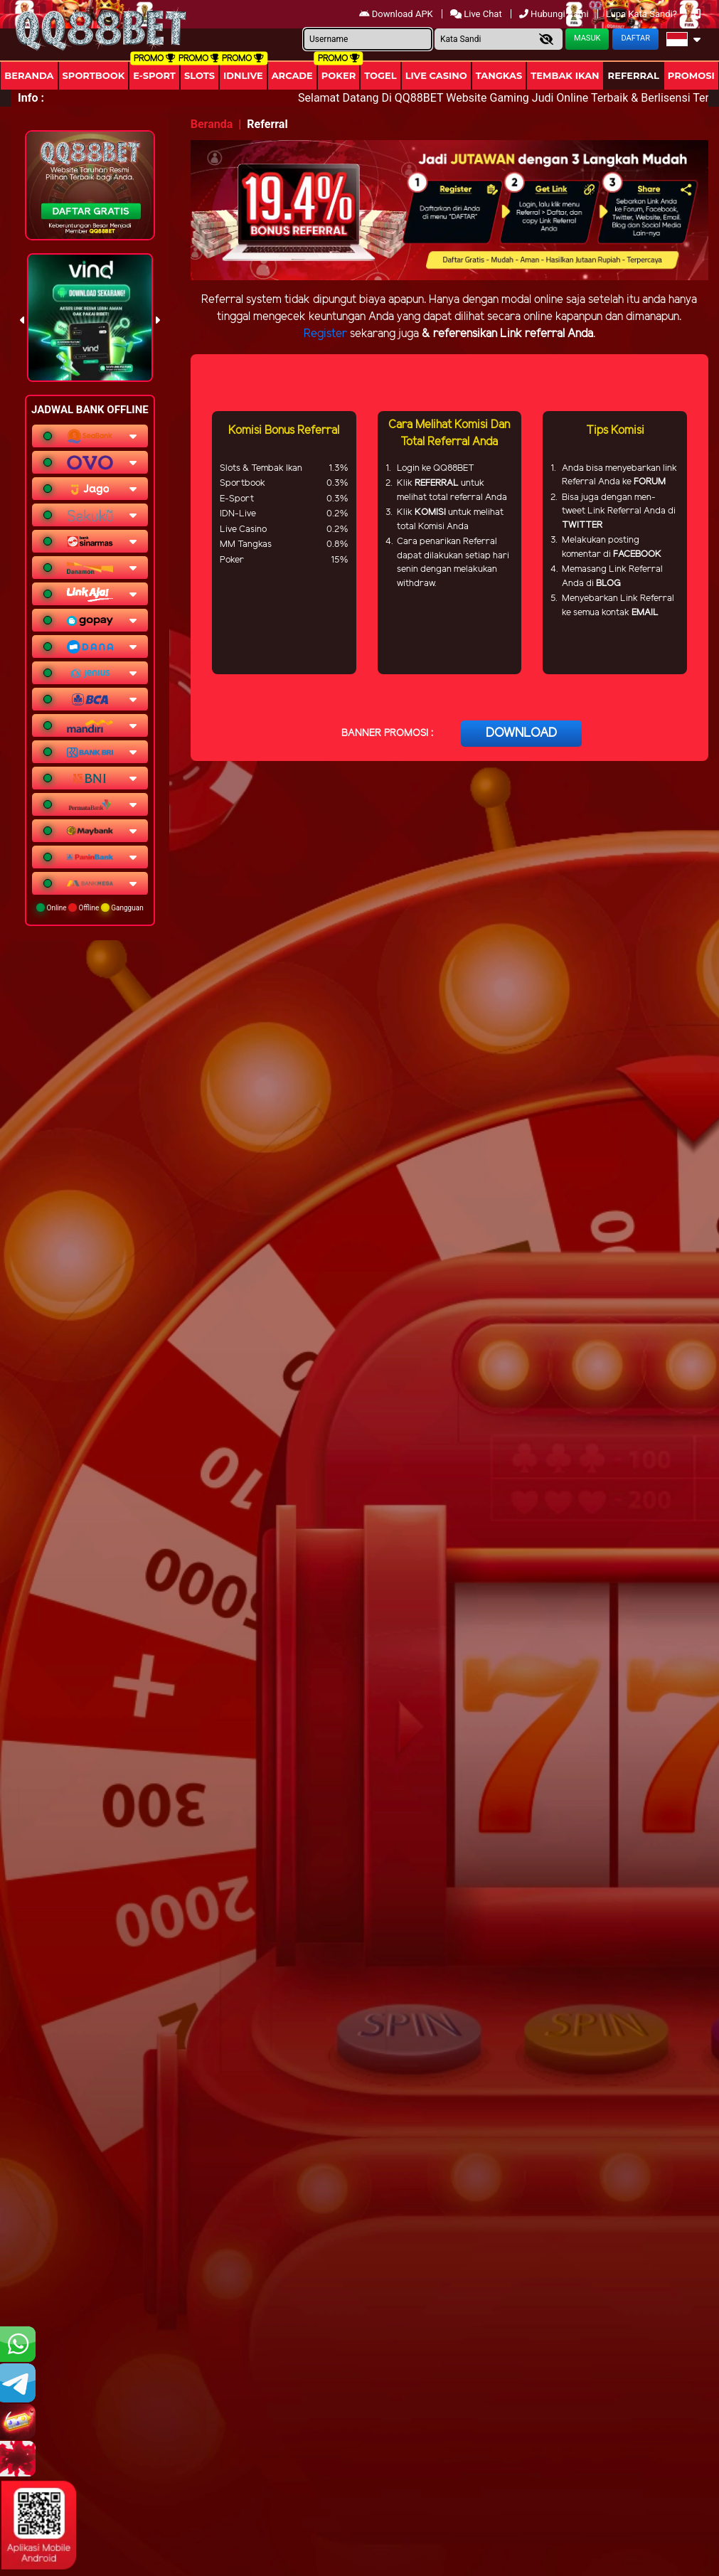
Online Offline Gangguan (90, 907)
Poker (338, 75)
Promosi (691, 75)
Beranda (28, 75)
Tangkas (499, 75)
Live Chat (477, 14)
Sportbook (94, 75)
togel (380, 75)
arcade (292, 75)
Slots (199, 75)
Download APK (397, 14)
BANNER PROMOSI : (387, 734)
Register (325, 334)
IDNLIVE (243, 75)
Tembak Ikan (565, 75)
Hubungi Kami (555, 14)
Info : (31, 98)
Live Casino (436, 75)
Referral (633, 75)
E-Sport (154, 75)
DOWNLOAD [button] (521, 733)
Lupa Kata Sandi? (642, 14)
